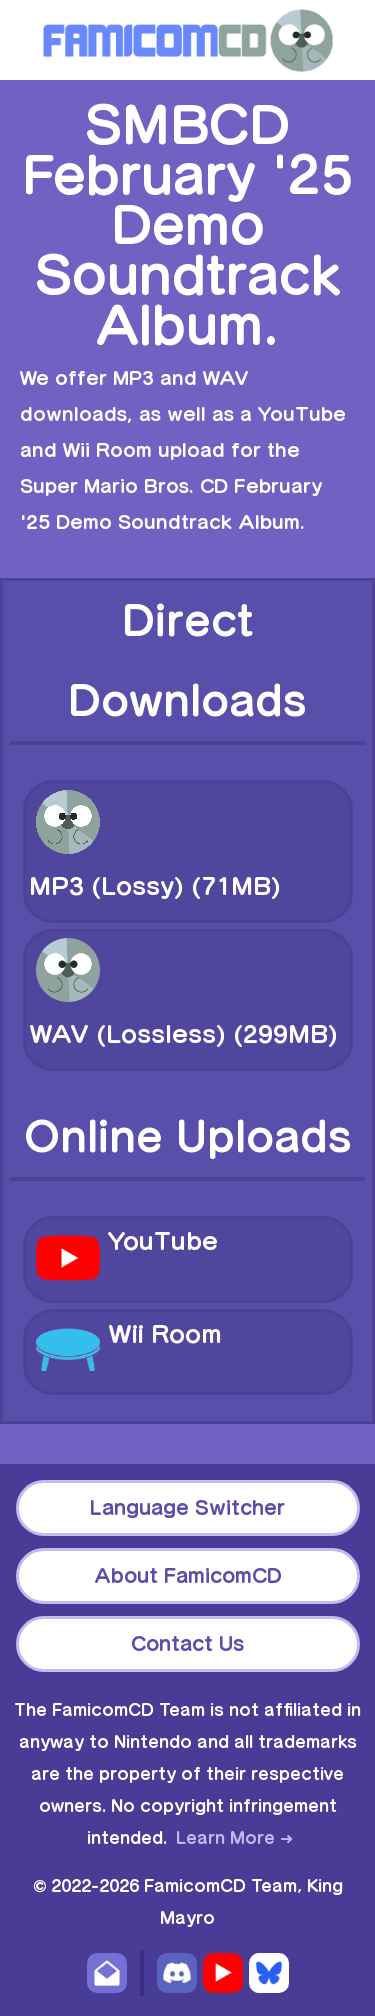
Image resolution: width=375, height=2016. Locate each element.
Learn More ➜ (234, 1838)
